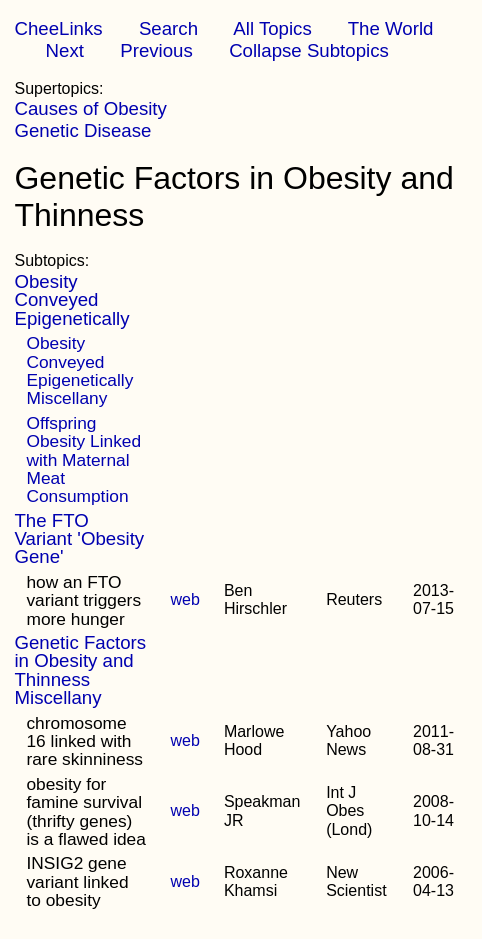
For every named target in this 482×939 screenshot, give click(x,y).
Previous (156, 50)
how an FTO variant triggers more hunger (83, 600)
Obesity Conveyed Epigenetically (71, 300)
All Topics (272, 28)
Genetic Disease (82, 130)
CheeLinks (58, 28)
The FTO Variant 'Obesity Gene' (79, 539)
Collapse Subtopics (309, 50)
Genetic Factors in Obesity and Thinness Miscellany (80, 670)
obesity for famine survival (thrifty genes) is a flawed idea (85, 811)
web (185, 599)
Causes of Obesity (90, 108)
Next (65, 50)
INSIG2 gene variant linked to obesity (77, 881)
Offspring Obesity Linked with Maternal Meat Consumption (83, 460)
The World (391, 28)
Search (168, 28)
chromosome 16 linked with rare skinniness (84, 741)
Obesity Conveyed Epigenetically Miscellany (79, 370)
